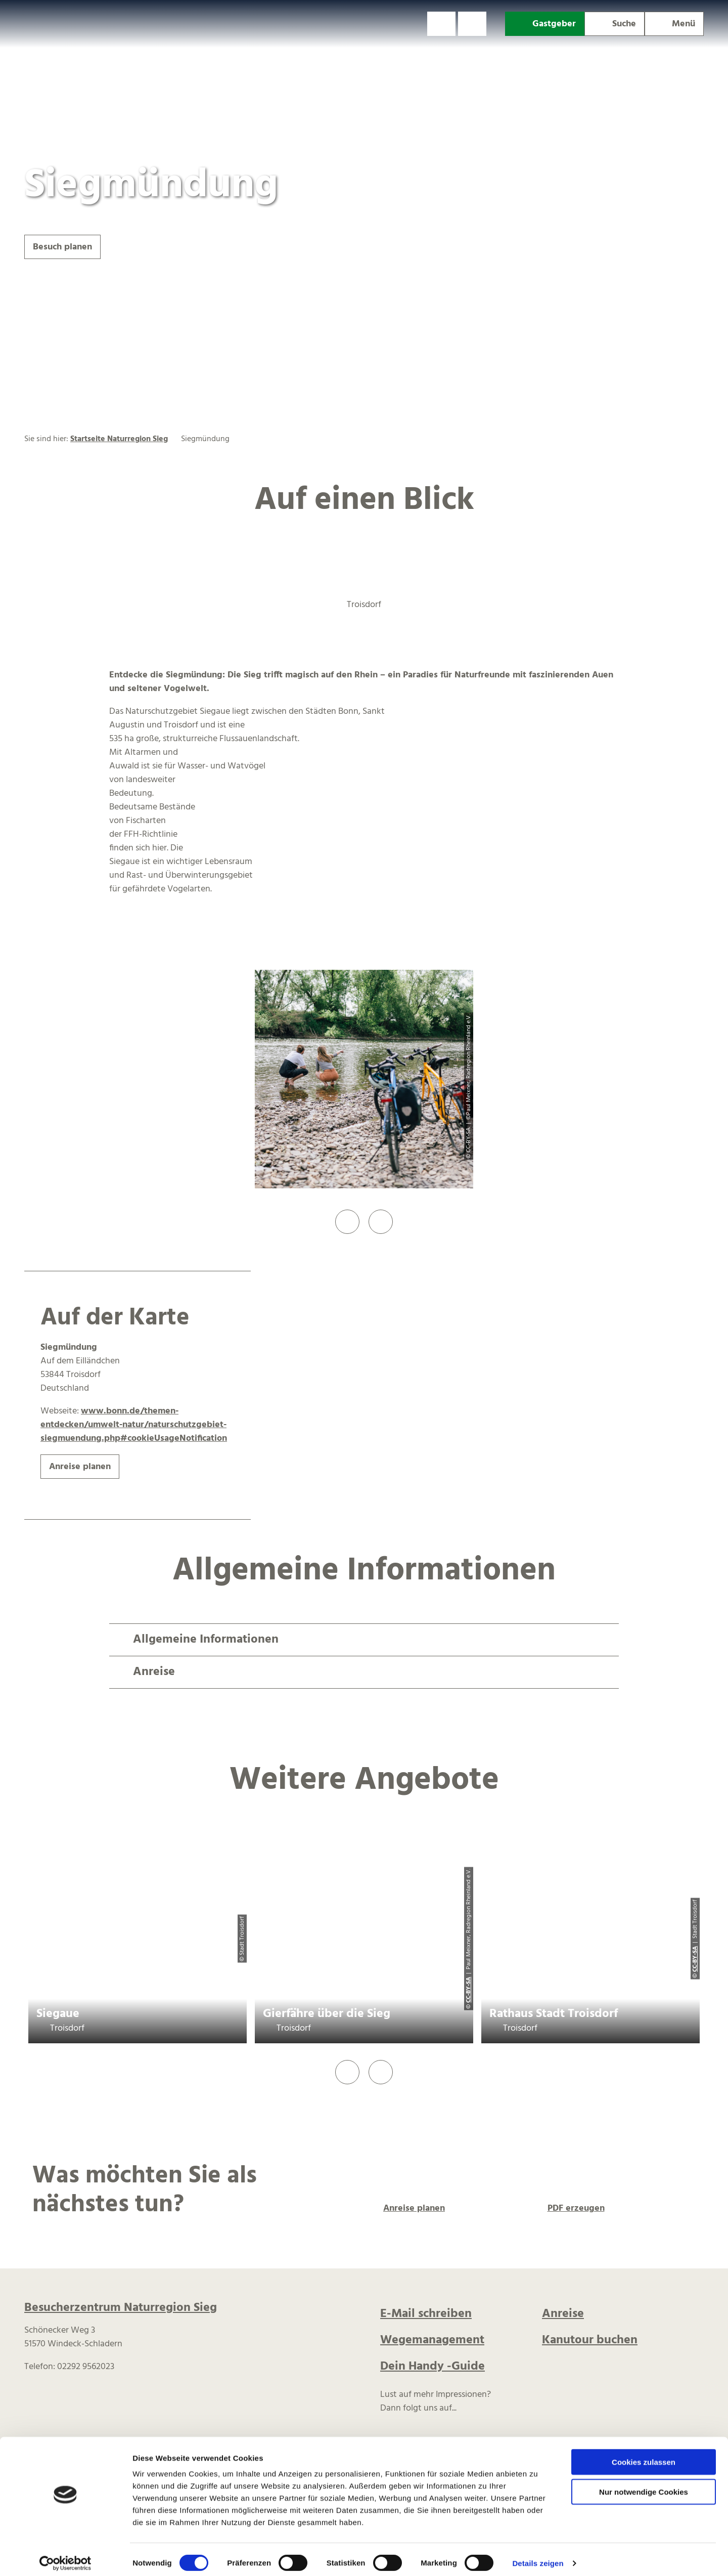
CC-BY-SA (469, 1989)
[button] (441, 24)
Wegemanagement (432, 2340)
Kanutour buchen (590, 2340)
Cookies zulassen (643, 2455)
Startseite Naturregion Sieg (119, 439)
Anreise (563, 2314)
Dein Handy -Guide (432, 2366)
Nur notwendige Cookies (643, 2484)
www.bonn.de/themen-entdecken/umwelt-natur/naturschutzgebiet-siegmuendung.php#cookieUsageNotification (133, 1425)
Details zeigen (537, 2556)
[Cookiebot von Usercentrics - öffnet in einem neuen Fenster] (65, 2556)
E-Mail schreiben (426, 2314)
